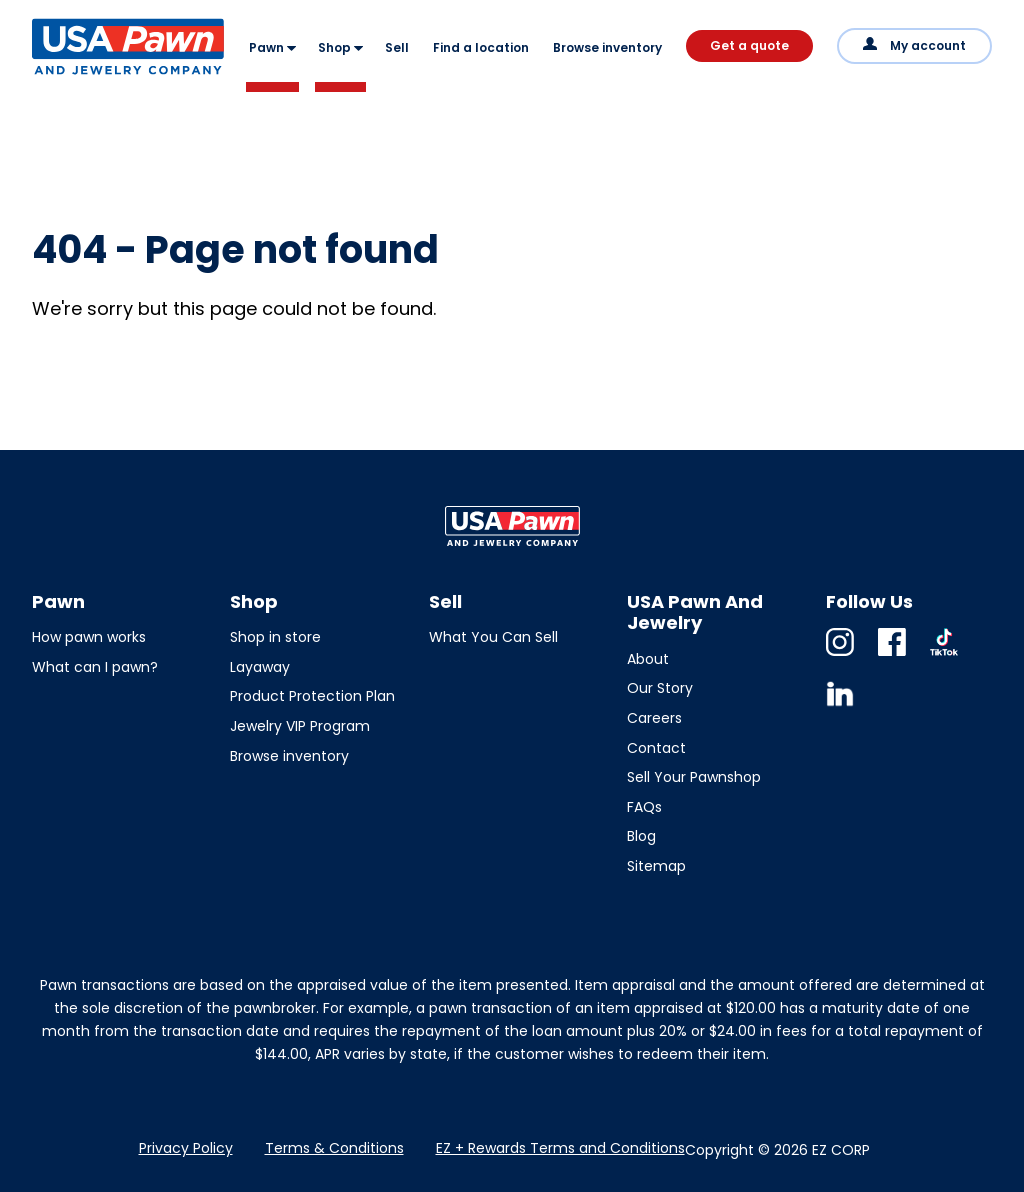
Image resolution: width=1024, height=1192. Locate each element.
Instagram (840, 655)
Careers (654, 718)
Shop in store (275, 637)
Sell (397, 47)
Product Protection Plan (312, 696)
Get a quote (749, 45)
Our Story (660, 688)
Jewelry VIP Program (300, 726)
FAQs (644, 807)
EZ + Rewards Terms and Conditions (560, 1148)
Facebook (892, 655)
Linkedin (840, 707)
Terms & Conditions (334, 1148)
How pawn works (89, 637)
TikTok (944, 655)
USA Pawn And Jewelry (96, 74)
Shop (334, 47)
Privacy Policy (186, 1148)
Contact (656, 748)
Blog (641, 836)
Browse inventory (607, 47)
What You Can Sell (493, 637)
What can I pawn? (95, 667)
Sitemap (656, 866)
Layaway (260, 667)
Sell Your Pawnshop (694, 777)
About (648, 659)
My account (928, 45)
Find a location (481, 47)
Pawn (266, 47)
